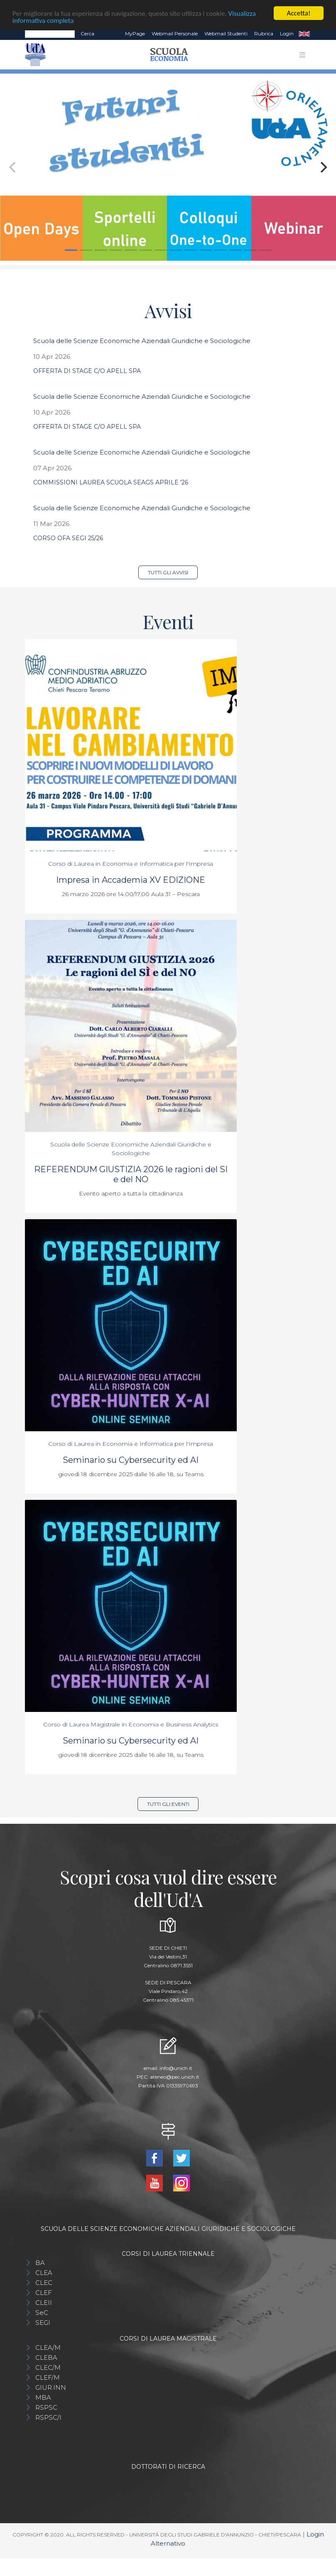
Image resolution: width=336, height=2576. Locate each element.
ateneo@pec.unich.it (174, 2077)
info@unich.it (175, 2068)
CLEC (43, 2283)
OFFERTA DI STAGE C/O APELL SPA (87, 371)
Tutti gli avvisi (168, 572)
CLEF (43, 2293)
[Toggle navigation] (302, 55)
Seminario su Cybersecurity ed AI (131, 1460)
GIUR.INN (50, 2387)
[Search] (50, 34)
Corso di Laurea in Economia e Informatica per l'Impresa (130, 863)
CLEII (43, 2303)
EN (304, 33)
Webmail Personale (175, 33)
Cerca (87, 33)
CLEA (43, 2273)
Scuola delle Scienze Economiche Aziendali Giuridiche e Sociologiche (141, 341)
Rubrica (263, 33)
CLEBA (46, 2357)
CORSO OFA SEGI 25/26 (68, 538)
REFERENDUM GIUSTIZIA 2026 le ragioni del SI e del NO (131, 1174)
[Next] (323, 167)
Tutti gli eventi (168, 1804)
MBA (43, 2397)
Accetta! (299, 13)
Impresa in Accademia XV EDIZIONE (130, 880)
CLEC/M (48, 2367)
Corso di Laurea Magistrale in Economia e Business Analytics (130, 1724)
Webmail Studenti (226, 33)
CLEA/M (48, 2347)
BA (40, 2263)
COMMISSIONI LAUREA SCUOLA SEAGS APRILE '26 (110, 482)
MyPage (135, 33)
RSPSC (46, 2407)
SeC (41, 2313)
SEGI (42, 2323)
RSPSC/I (48, 2417)
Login (287, 33)
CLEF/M (47, 2377)
